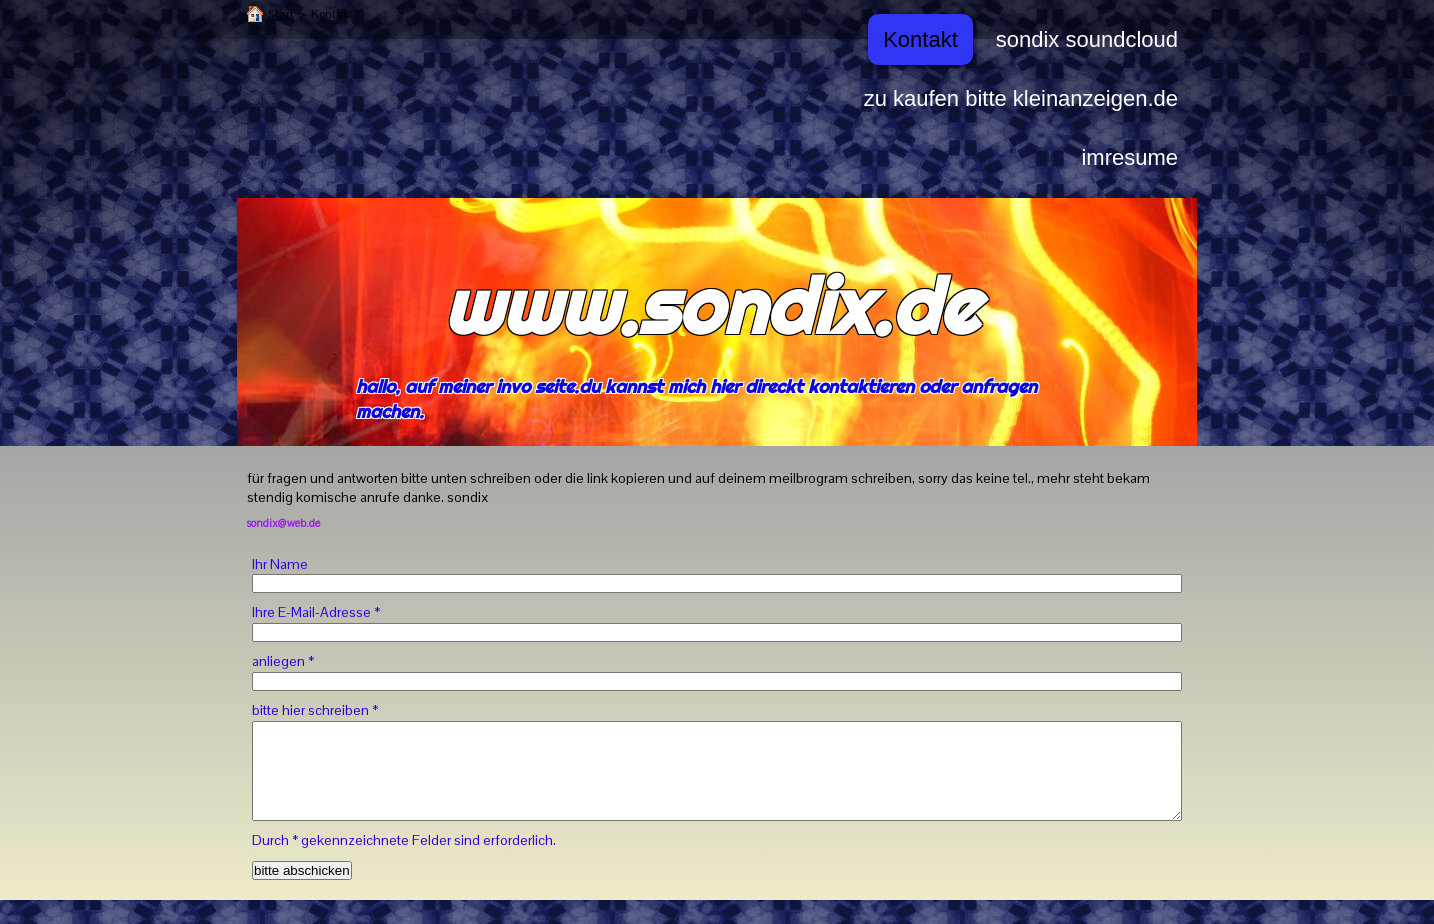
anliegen (283, 661)
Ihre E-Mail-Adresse (316, 612)
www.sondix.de (710, 306)
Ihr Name (280, 564)
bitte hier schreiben (315, 710)
